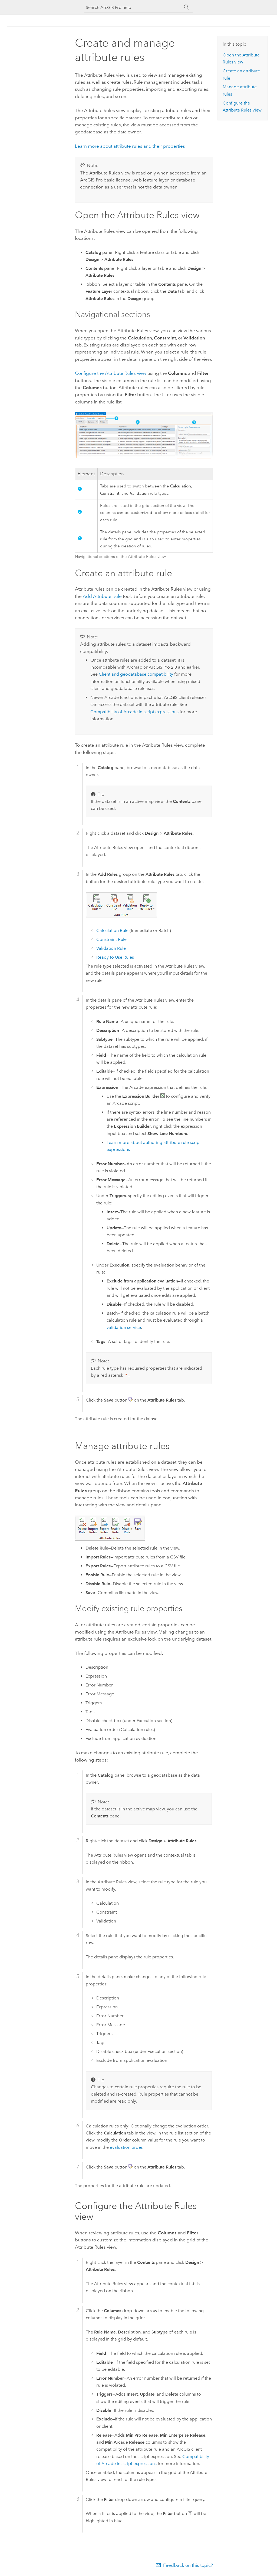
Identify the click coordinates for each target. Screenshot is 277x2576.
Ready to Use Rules (115, 957)
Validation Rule (111, 948)
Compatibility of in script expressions (134, 711)
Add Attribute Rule (102, 596)
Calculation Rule (112, 930)
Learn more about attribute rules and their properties (130, 146)
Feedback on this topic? (188, 2565)
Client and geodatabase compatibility (136, 674)
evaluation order (126, 2147)
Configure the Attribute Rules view (110, 373)
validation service (124, 1327)
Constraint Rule (111, 939)
